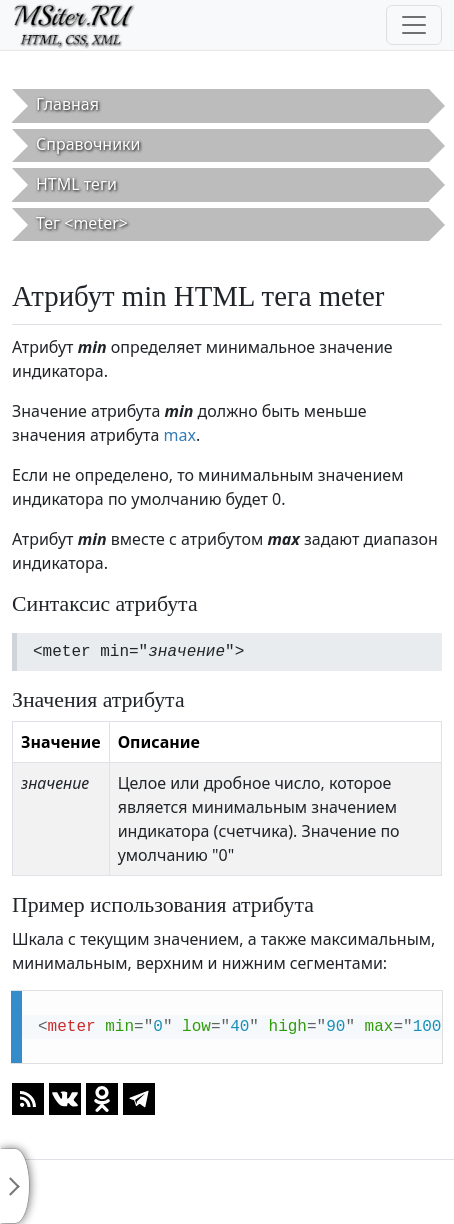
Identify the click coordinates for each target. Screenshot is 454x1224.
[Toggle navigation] (414, 25)
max (179, 435)
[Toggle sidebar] (15, 1186)
